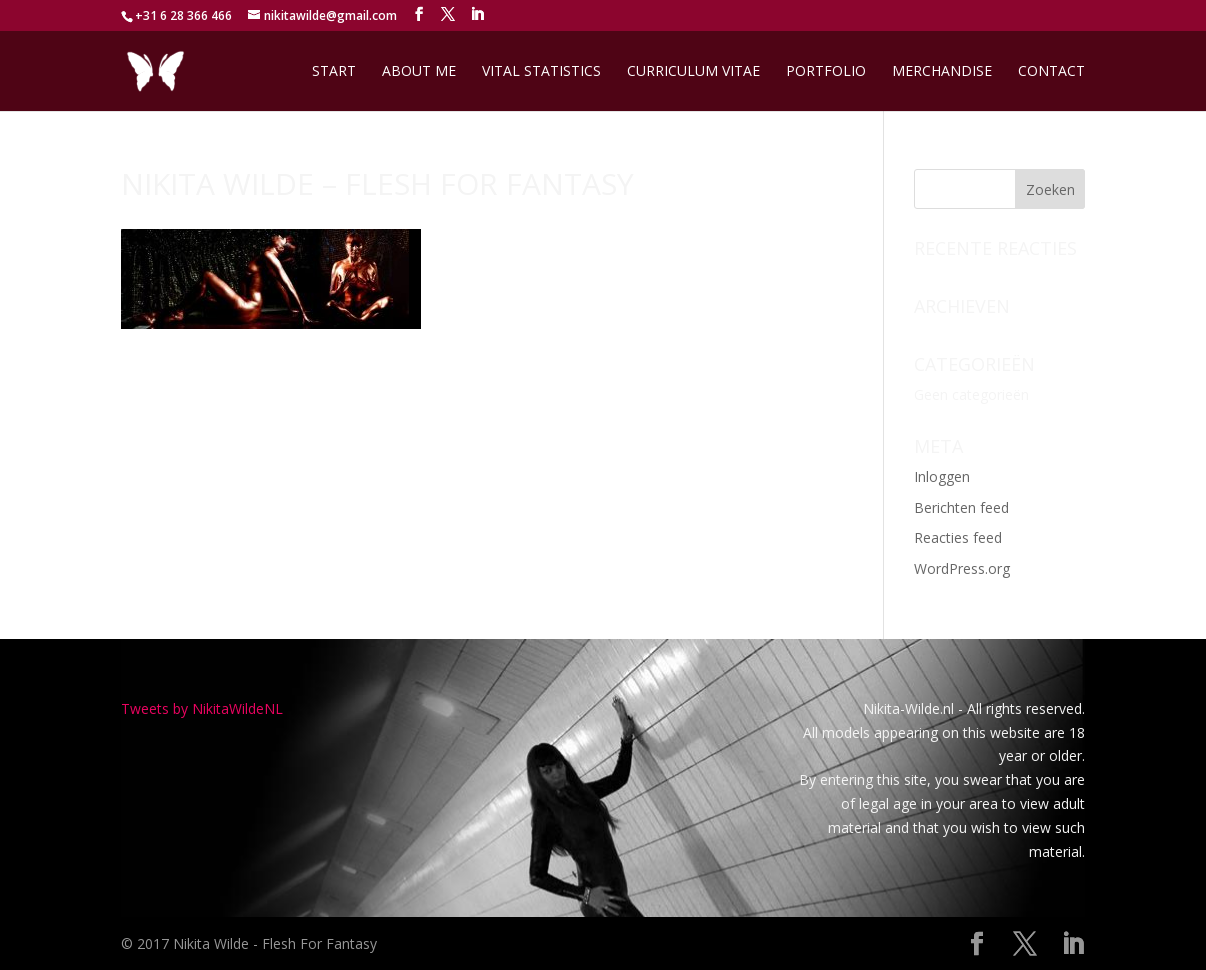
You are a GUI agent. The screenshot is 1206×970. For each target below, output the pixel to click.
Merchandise (942, 72)
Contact (1051, 72)
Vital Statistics (541, 72)
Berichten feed (961, 507)
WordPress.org (962, 568)
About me (419, 72)
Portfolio (826, 72)
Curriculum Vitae (693, 72)
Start (334, 72)
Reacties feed (958, 537)
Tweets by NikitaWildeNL (202, 708)
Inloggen (942, 476)
